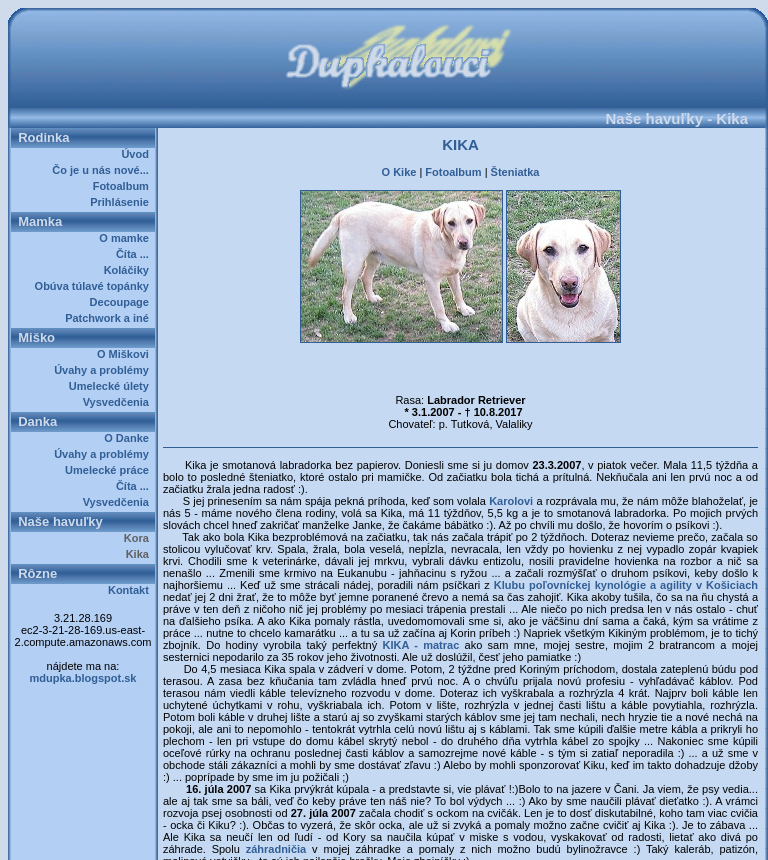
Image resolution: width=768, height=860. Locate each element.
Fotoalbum (124, 186)
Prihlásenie (122, 202)
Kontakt (131, 590)
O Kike (399, 172)
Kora (139, 538)
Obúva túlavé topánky (95, 286)
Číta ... (135, 254)
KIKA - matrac (420, 645)
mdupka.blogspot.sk (83, 678)
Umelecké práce (110, 470)
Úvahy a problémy (104, 370)
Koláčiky (129, 270)
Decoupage (122, 302)
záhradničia (276, 849)
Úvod (138, 154)
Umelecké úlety (112, 386)
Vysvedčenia (119, 402)
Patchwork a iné (110, 318)
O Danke (129, 438)
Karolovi (512, 501)
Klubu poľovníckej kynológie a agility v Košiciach (626, 585)
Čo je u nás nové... (103, 170)
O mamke (127, 238)
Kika (140, 554)
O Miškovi (126, 354)
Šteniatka (515, 172)
